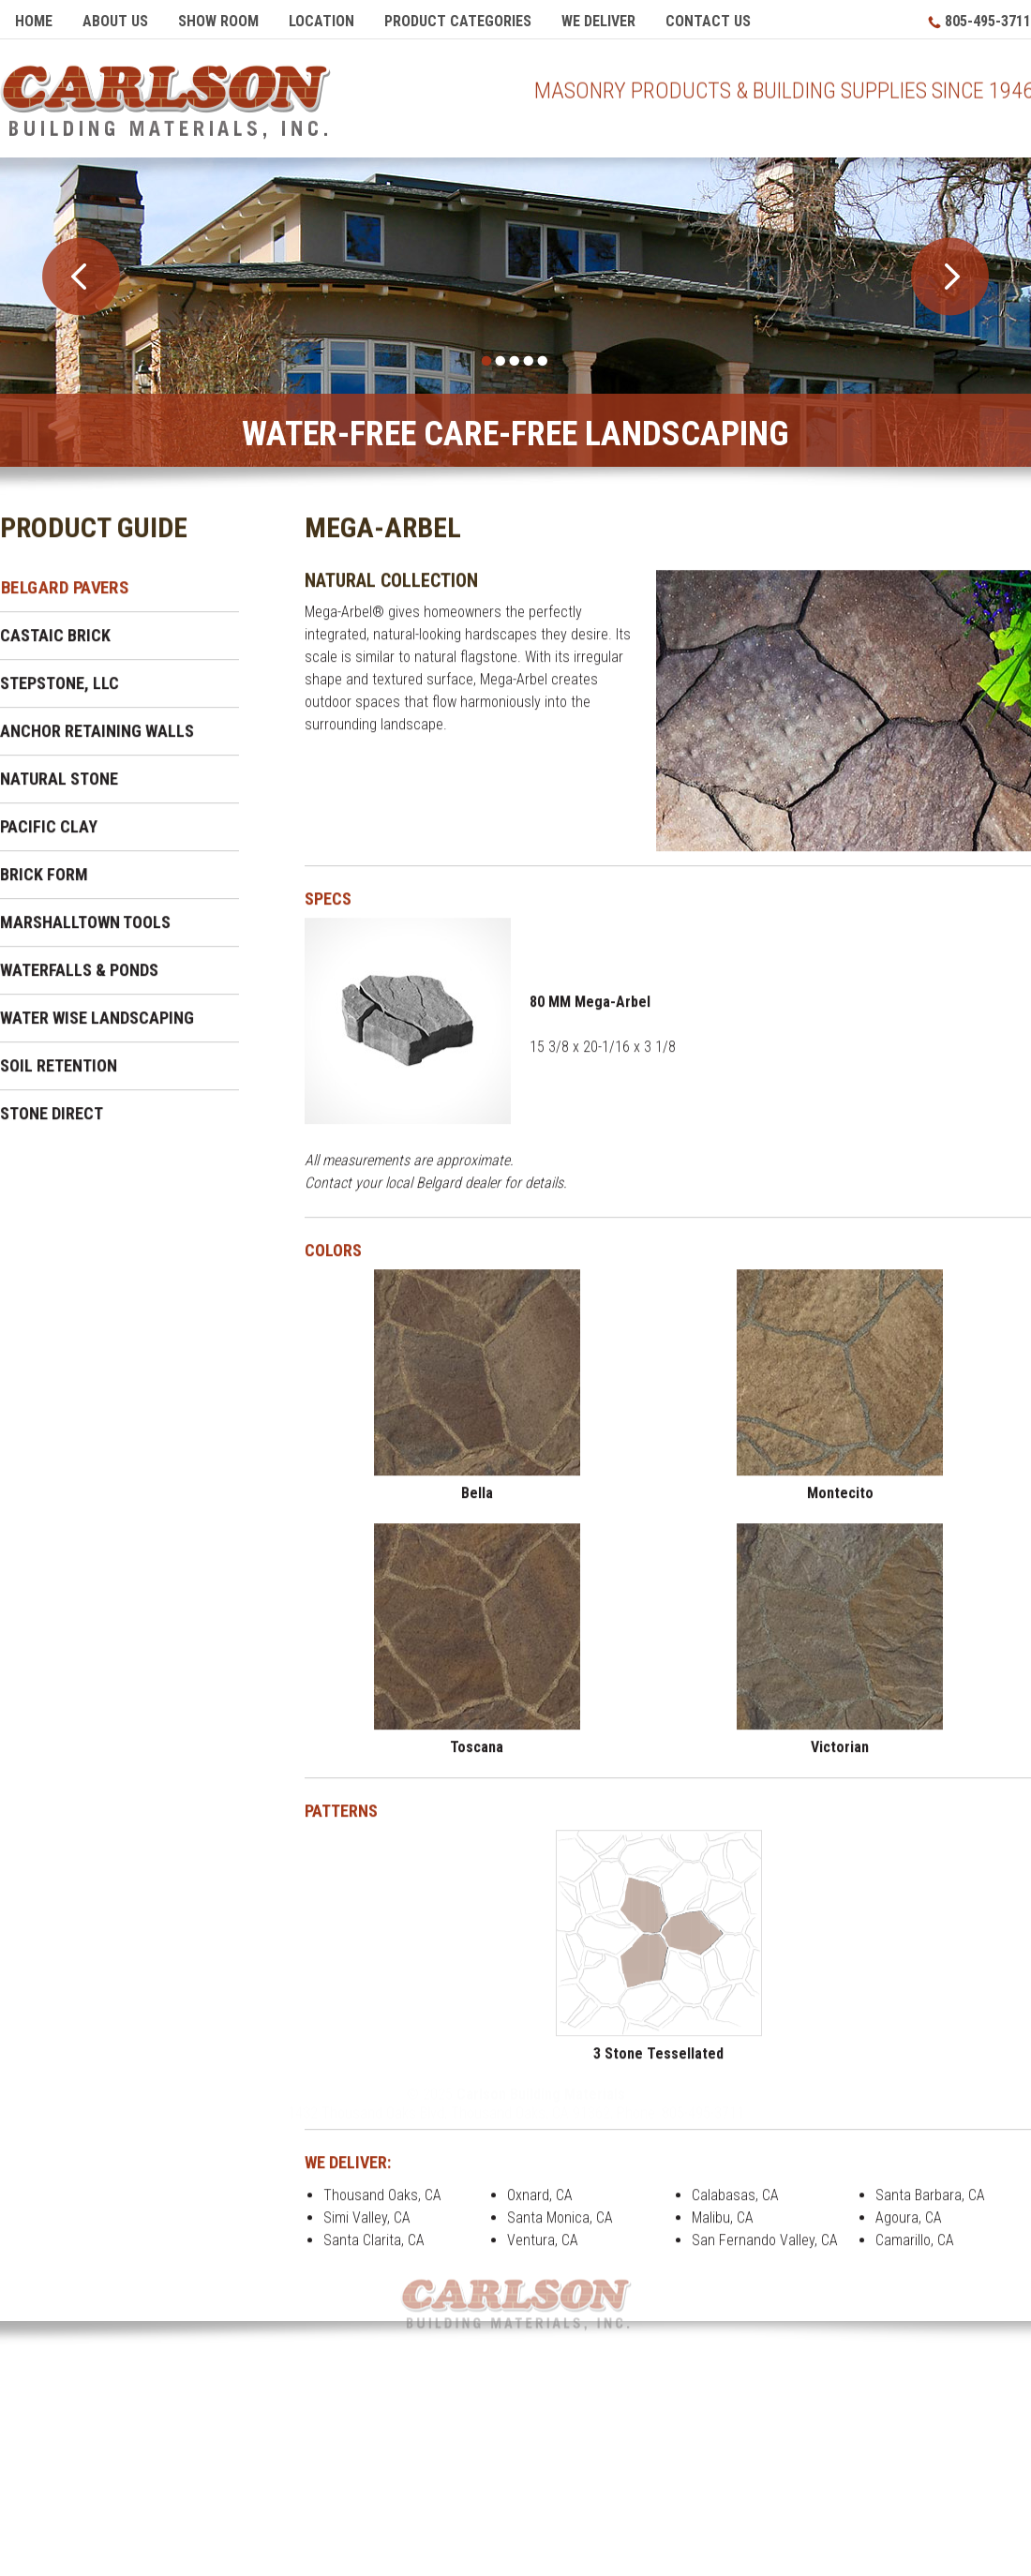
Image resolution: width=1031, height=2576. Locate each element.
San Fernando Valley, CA (765, 2249)
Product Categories (457, 21)
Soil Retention (58, 1075)
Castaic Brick (55, 644)
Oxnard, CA (540, 2204)
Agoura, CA (908, 2227)
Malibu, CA (723, 2227)
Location (321, 21)
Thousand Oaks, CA (382, 2204)
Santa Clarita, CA (374, 2249)
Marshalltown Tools (85, 931)
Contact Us (708, 21)
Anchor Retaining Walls (97, 740)
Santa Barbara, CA (930, 2204)
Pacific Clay (48, 836)
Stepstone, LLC (59, 692)
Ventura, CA (542, 2249)
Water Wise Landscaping (97, 1027)
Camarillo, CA (914, 2249)
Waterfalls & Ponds (79, 979)
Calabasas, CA (735, 2204)
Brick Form (44, 883)
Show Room (218, 21)
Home (33, 21)
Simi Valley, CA (367, 2227)
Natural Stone (59, 788)
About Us (115, 21)
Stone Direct (51, 1122)
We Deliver (598, 21)
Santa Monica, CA (560, 2227)
